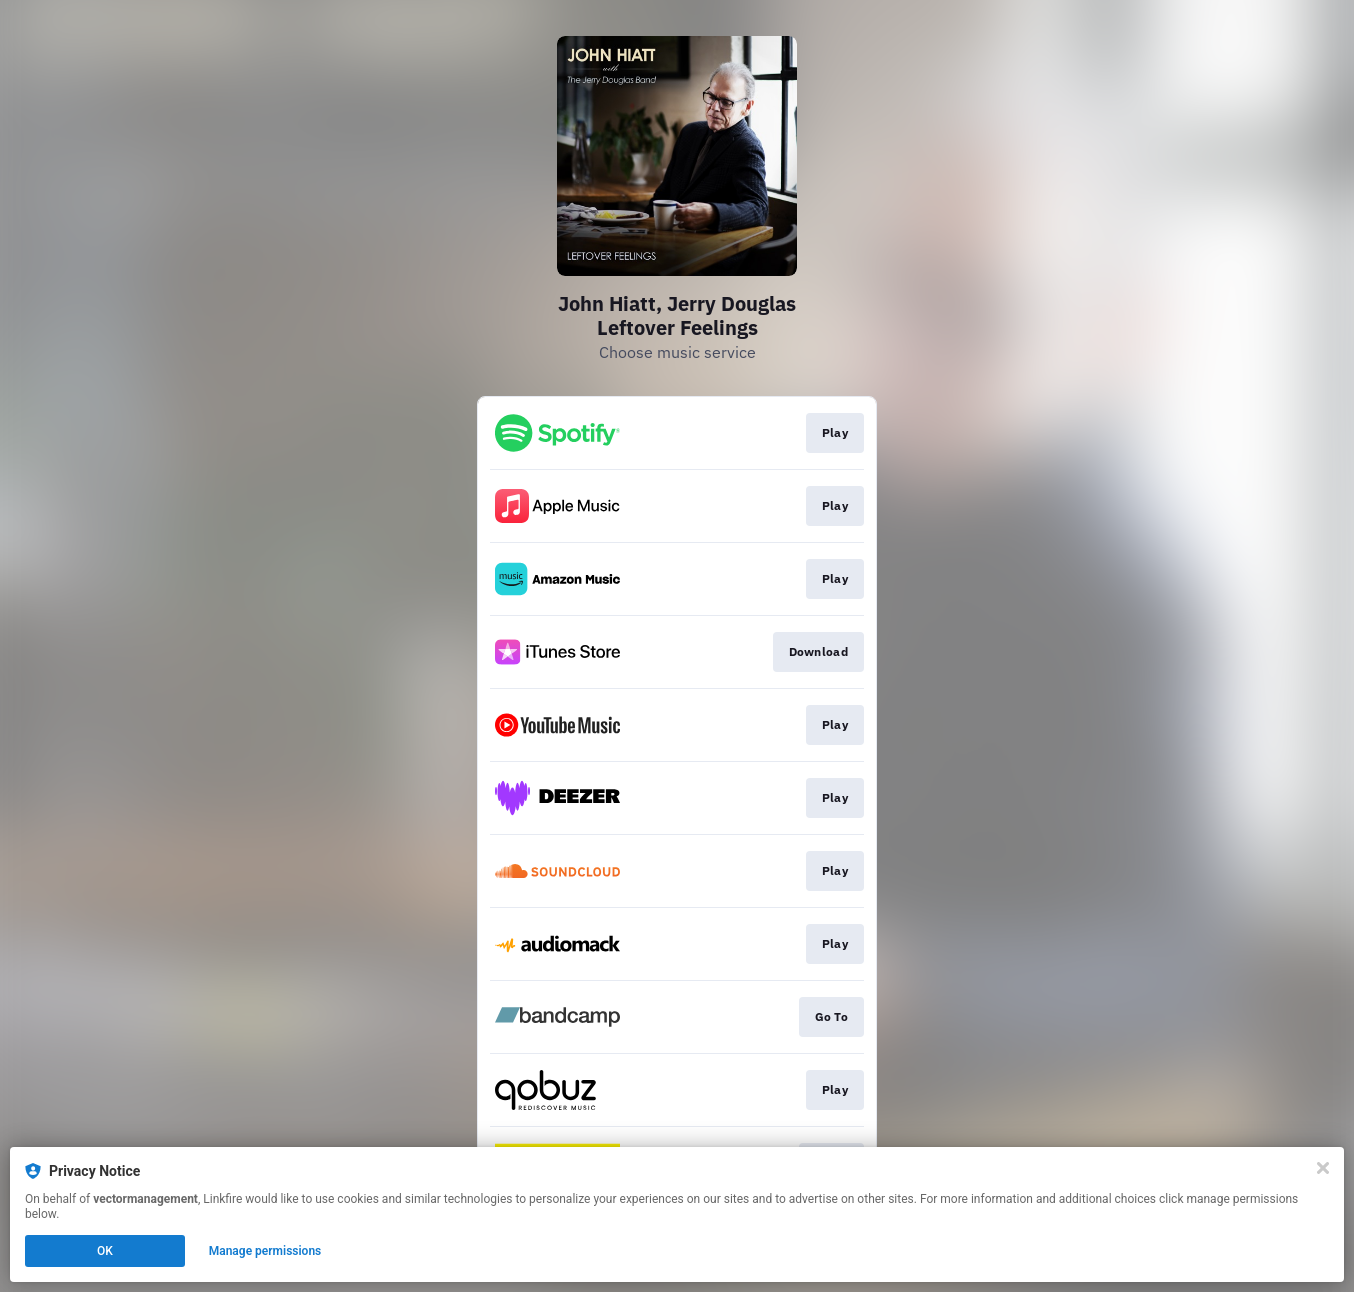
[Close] (1323, 1168)
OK (105, 1251)
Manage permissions (265, 1251)
